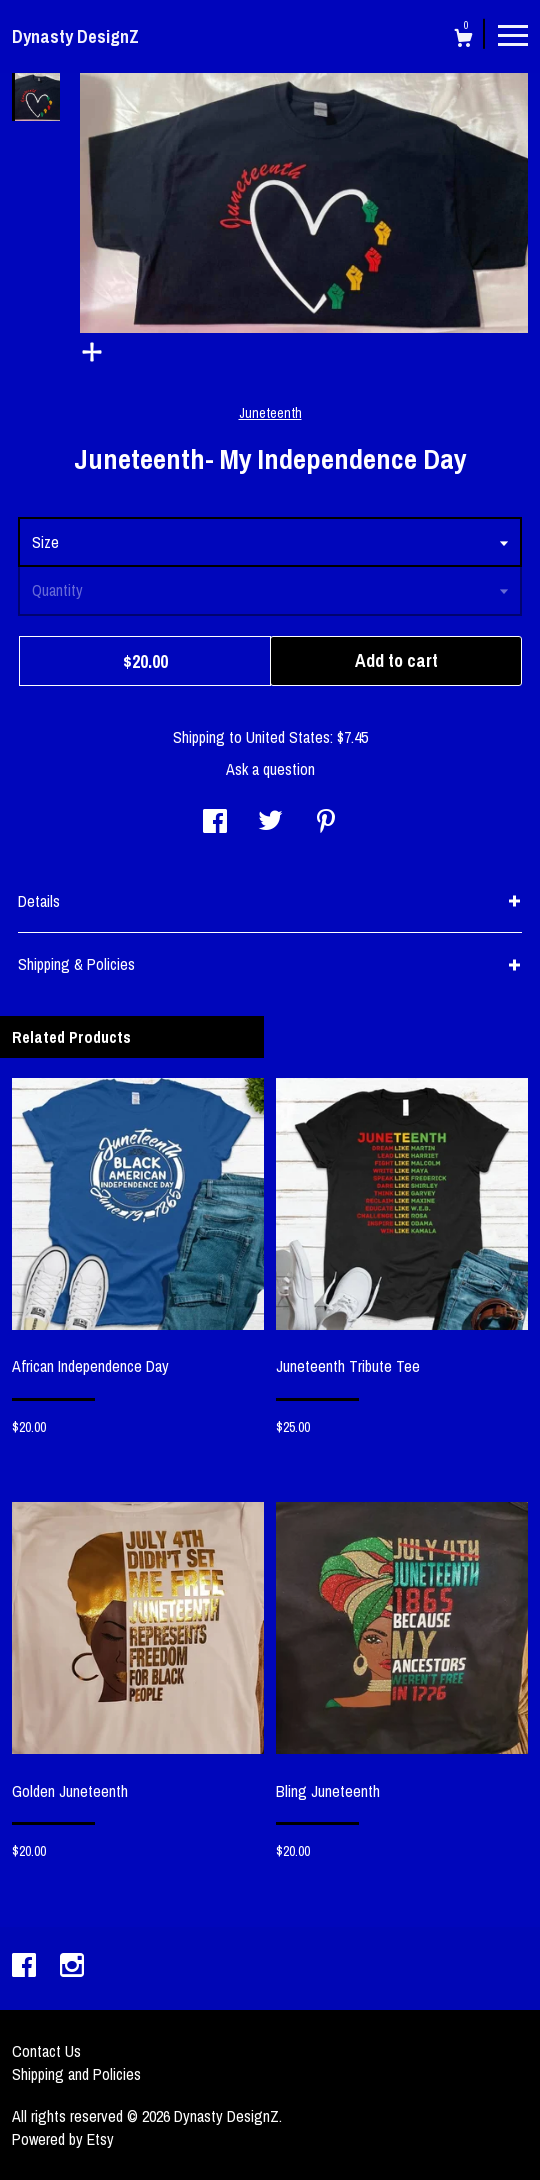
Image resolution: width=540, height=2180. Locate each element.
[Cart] (463, 40)
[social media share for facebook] (215, 823)
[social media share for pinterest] (326, 823)
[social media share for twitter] (270, 823)
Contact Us (46, 2051)
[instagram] (72, 1967)
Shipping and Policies (76, 2074)
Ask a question (270, 769)
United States (288, 737)
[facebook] (26, 1967)
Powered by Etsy (63, 2139)
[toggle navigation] (513, 34)
